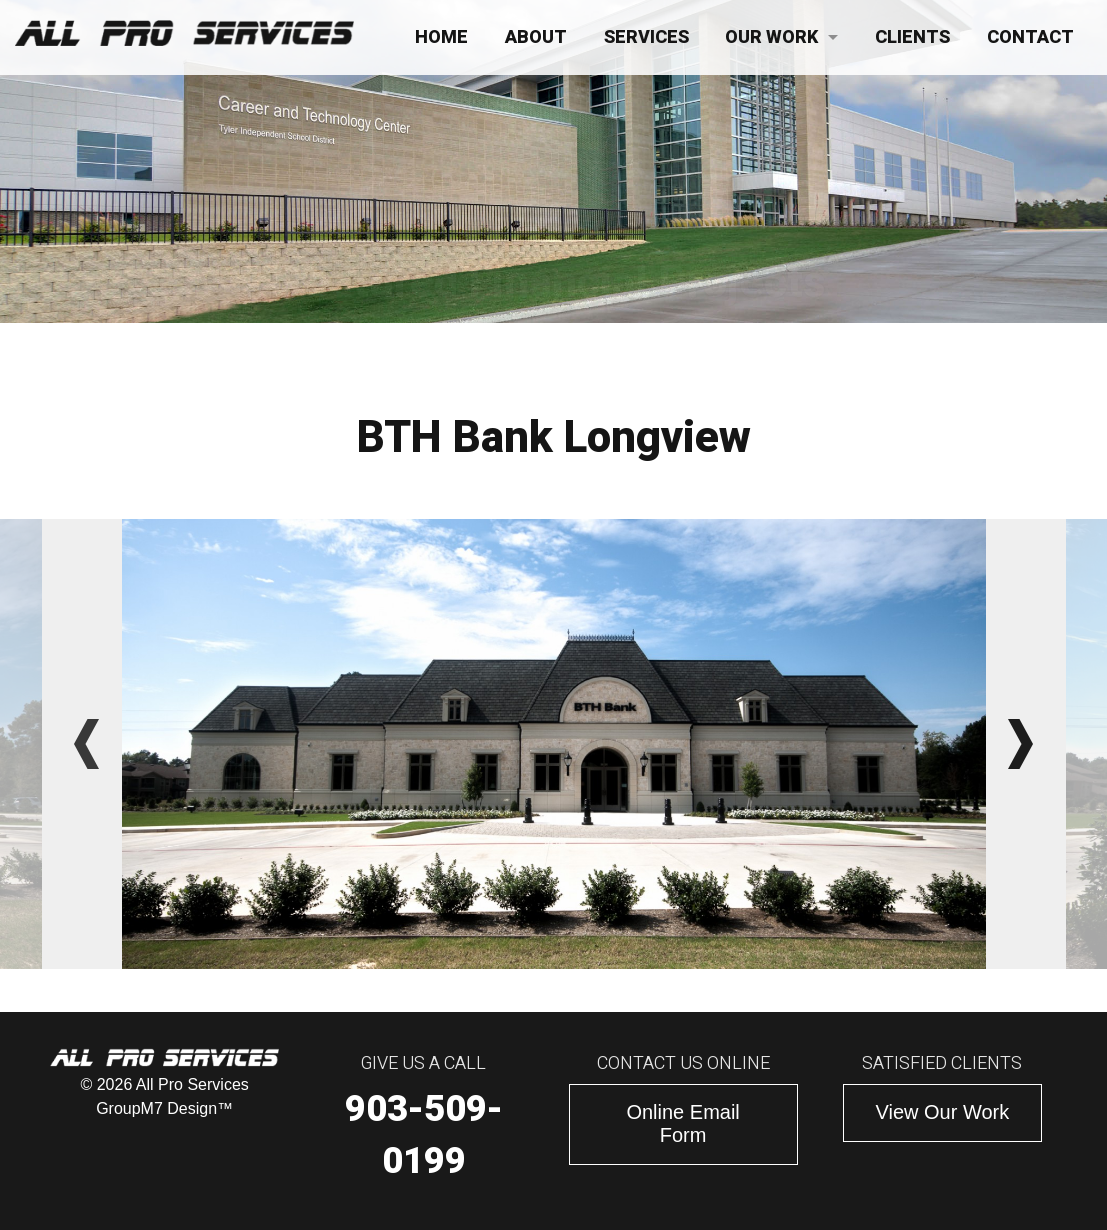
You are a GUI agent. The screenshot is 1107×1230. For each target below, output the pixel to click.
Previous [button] (87, 744)
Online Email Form (682, 1123)
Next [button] (1021, 744)
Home (441, 37)
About (536, 37)
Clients (912, 37)
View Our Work (943, 1112)
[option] (554, 744)
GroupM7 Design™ (164, 1108)
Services (646, 37)
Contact (1030, 37)
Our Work (771, 37)
